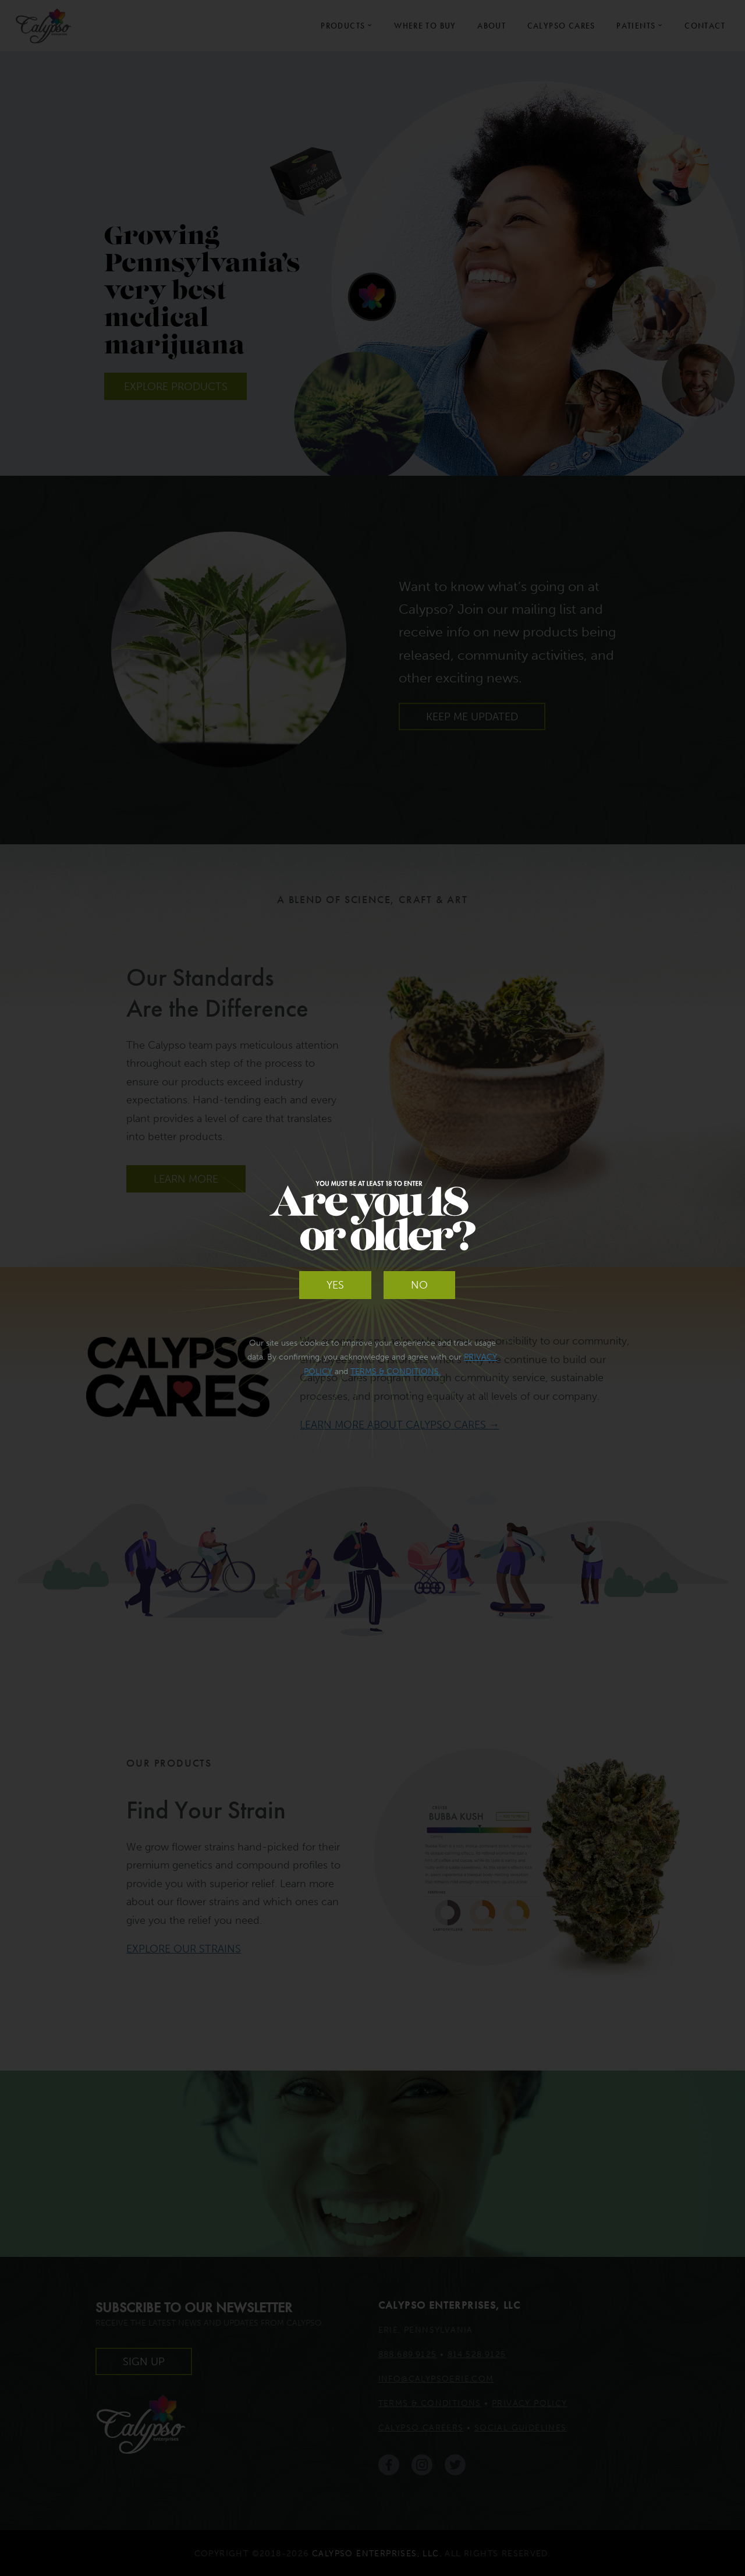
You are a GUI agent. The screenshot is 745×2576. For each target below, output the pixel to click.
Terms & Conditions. (395, 1372)
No (419, 1285)
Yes (335, 1285)
